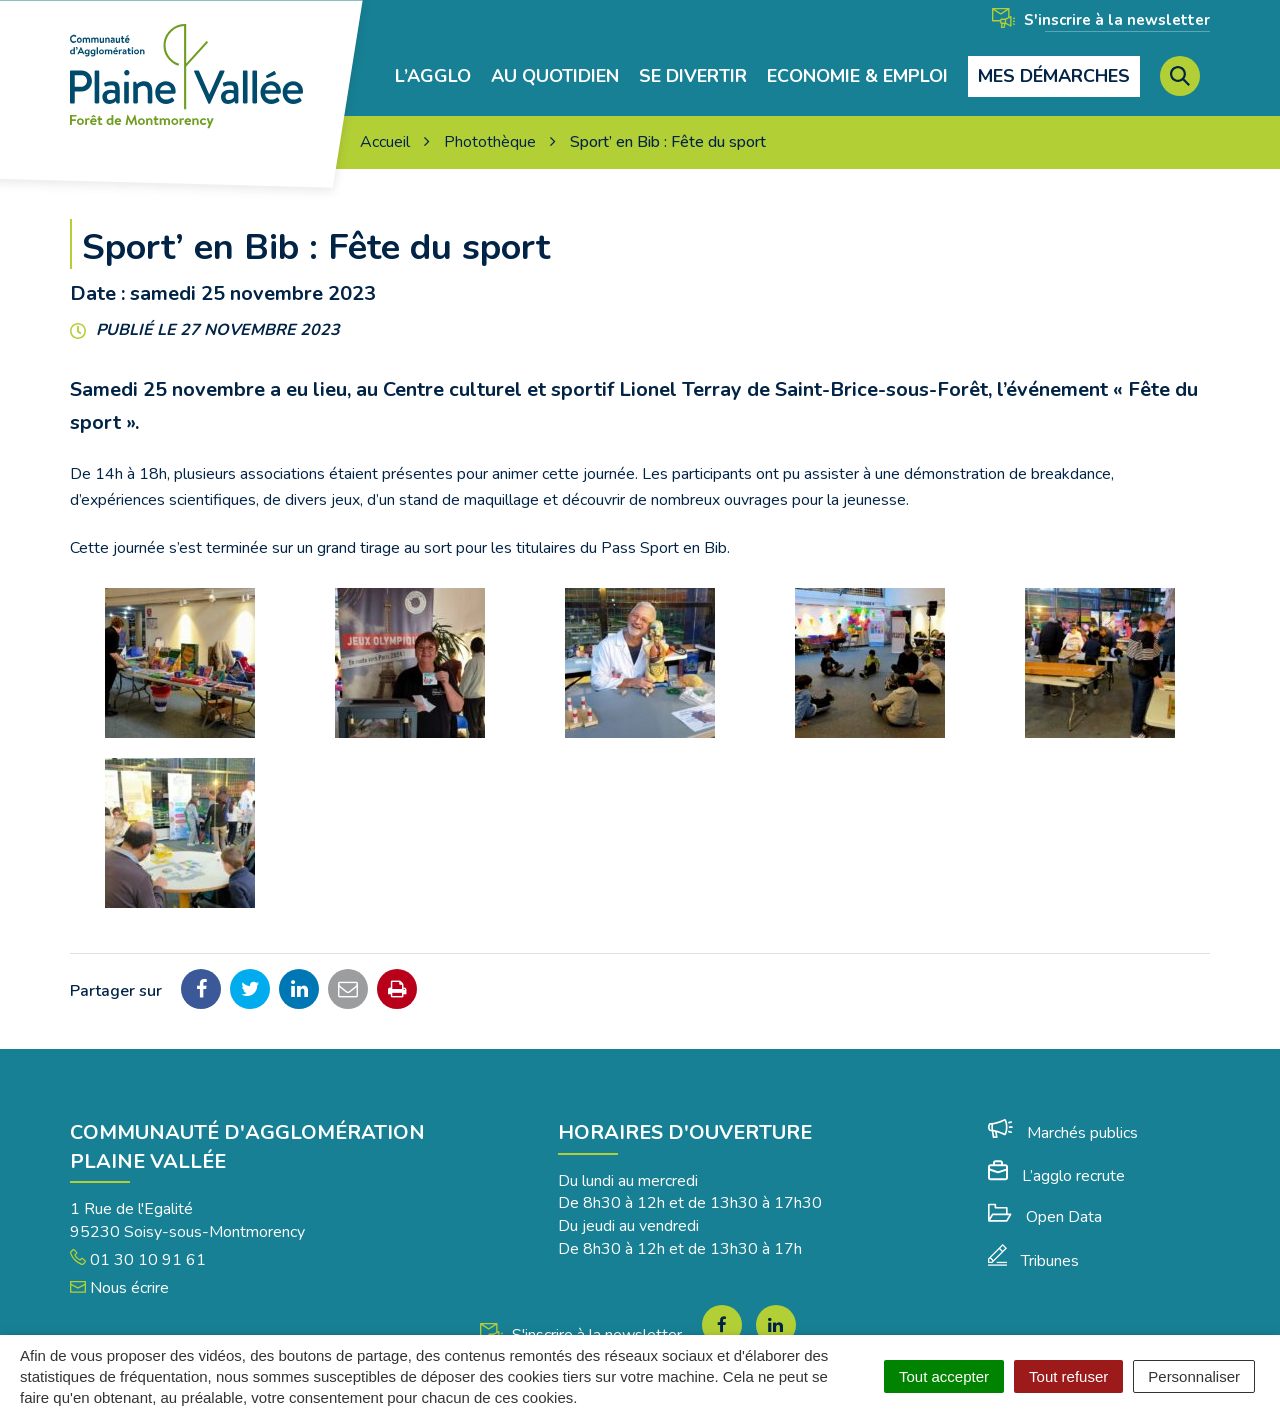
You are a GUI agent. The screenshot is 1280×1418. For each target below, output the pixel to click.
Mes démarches (1054, 76)
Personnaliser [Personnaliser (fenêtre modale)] (1194, 1376)
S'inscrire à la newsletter (1101, 20)
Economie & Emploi (857, 76)
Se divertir (693, 76)
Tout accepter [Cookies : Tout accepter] (944, 1376)
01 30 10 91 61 (138, 1260)
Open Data (1045, 1217)
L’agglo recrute (1056, 1176)
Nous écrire (119, 1288)
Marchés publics (1063, 1133)
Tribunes (1033, 1261)
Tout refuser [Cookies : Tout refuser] (1068, 1376)
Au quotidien (555, 76)
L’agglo (433, 76)
